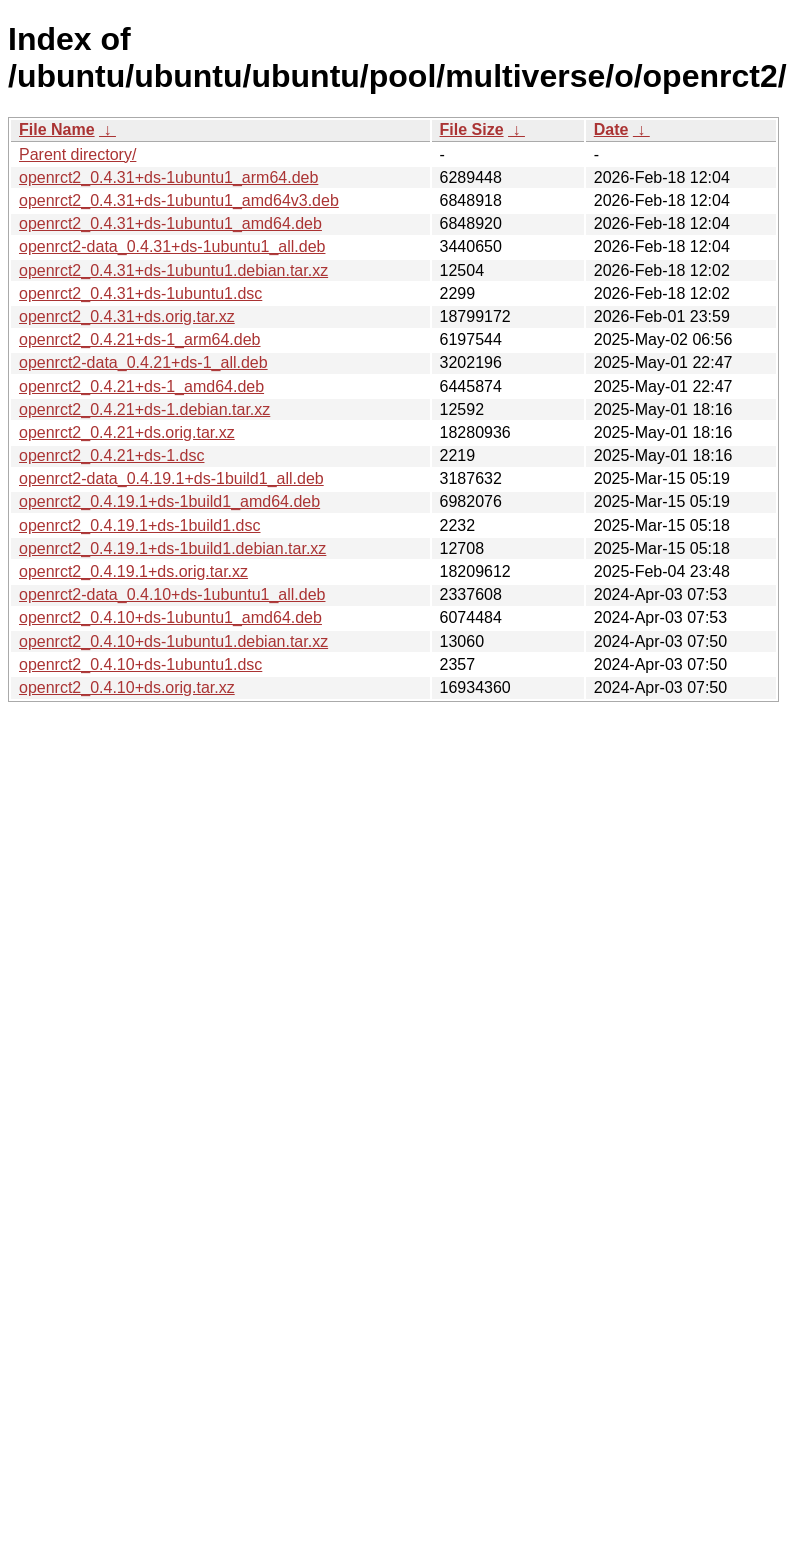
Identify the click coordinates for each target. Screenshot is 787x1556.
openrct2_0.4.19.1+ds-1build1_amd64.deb (169, 501)
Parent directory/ (77, 154)
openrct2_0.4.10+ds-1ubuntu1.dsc (140, 664)
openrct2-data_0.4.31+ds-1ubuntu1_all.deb (172, 246)
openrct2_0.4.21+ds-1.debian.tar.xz (144, 409)
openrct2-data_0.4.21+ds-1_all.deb (143, 362)
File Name (57, 129)
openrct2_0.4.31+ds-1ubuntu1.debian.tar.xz (173, 270)
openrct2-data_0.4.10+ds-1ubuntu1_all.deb (172, 594)
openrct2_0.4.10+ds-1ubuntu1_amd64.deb (170, 617)
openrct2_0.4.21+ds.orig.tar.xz (127, 432)
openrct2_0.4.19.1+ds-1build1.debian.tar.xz (172, 548)
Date (611, 129)
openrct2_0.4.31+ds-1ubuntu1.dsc (140, 293)
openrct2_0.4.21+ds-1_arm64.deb (140, 339)
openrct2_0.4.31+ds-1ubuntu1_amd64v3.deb (179, 200)
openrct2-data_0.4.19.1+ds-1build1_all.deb (171, 478)
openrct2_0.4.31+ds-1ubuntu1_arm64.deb (168, 177)
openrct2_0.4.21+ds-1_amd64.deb (141, 386)
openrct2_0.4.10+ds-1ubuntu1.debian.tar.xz (173, 641)
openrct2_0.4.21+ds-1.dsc (111, 455)
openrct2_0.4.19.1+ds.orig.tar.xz (133, 571)
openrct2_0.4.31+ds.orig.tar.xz (127, 316)
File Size (472, 129)
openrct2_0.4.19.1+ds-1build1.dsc (140, 525)
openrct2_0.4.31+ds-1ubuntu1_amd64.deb (170, 223)
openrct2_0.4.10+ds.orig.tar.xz (127, 687)
